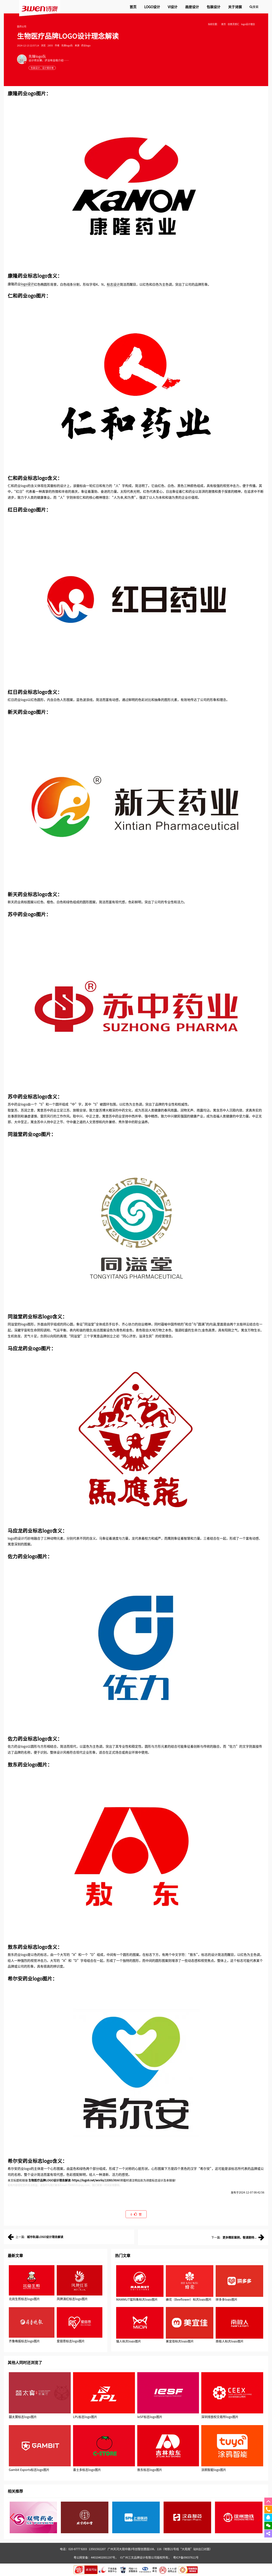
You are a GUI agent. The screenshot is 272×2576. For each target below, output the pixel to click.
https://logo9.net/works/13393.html (96, 2180)
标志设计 (113, 284)
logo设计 (27, 283)
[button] (12, 2517)
